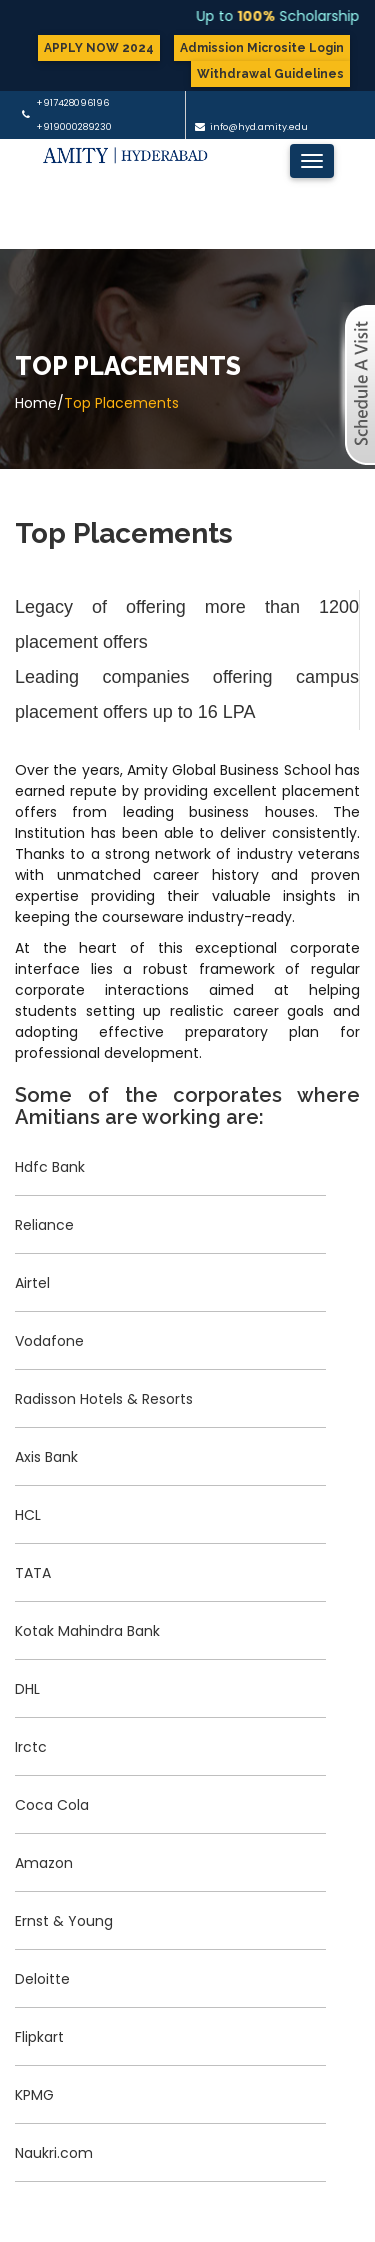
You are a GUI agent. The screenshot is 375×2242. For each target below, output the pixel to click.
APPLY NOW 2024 (99, 48)
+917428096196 (72, 103)
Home (36, 403)
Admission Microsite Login (262, 48)
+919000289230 (74, 127)
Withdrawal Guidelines (270, 74)
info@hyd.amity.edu (259, 127)
